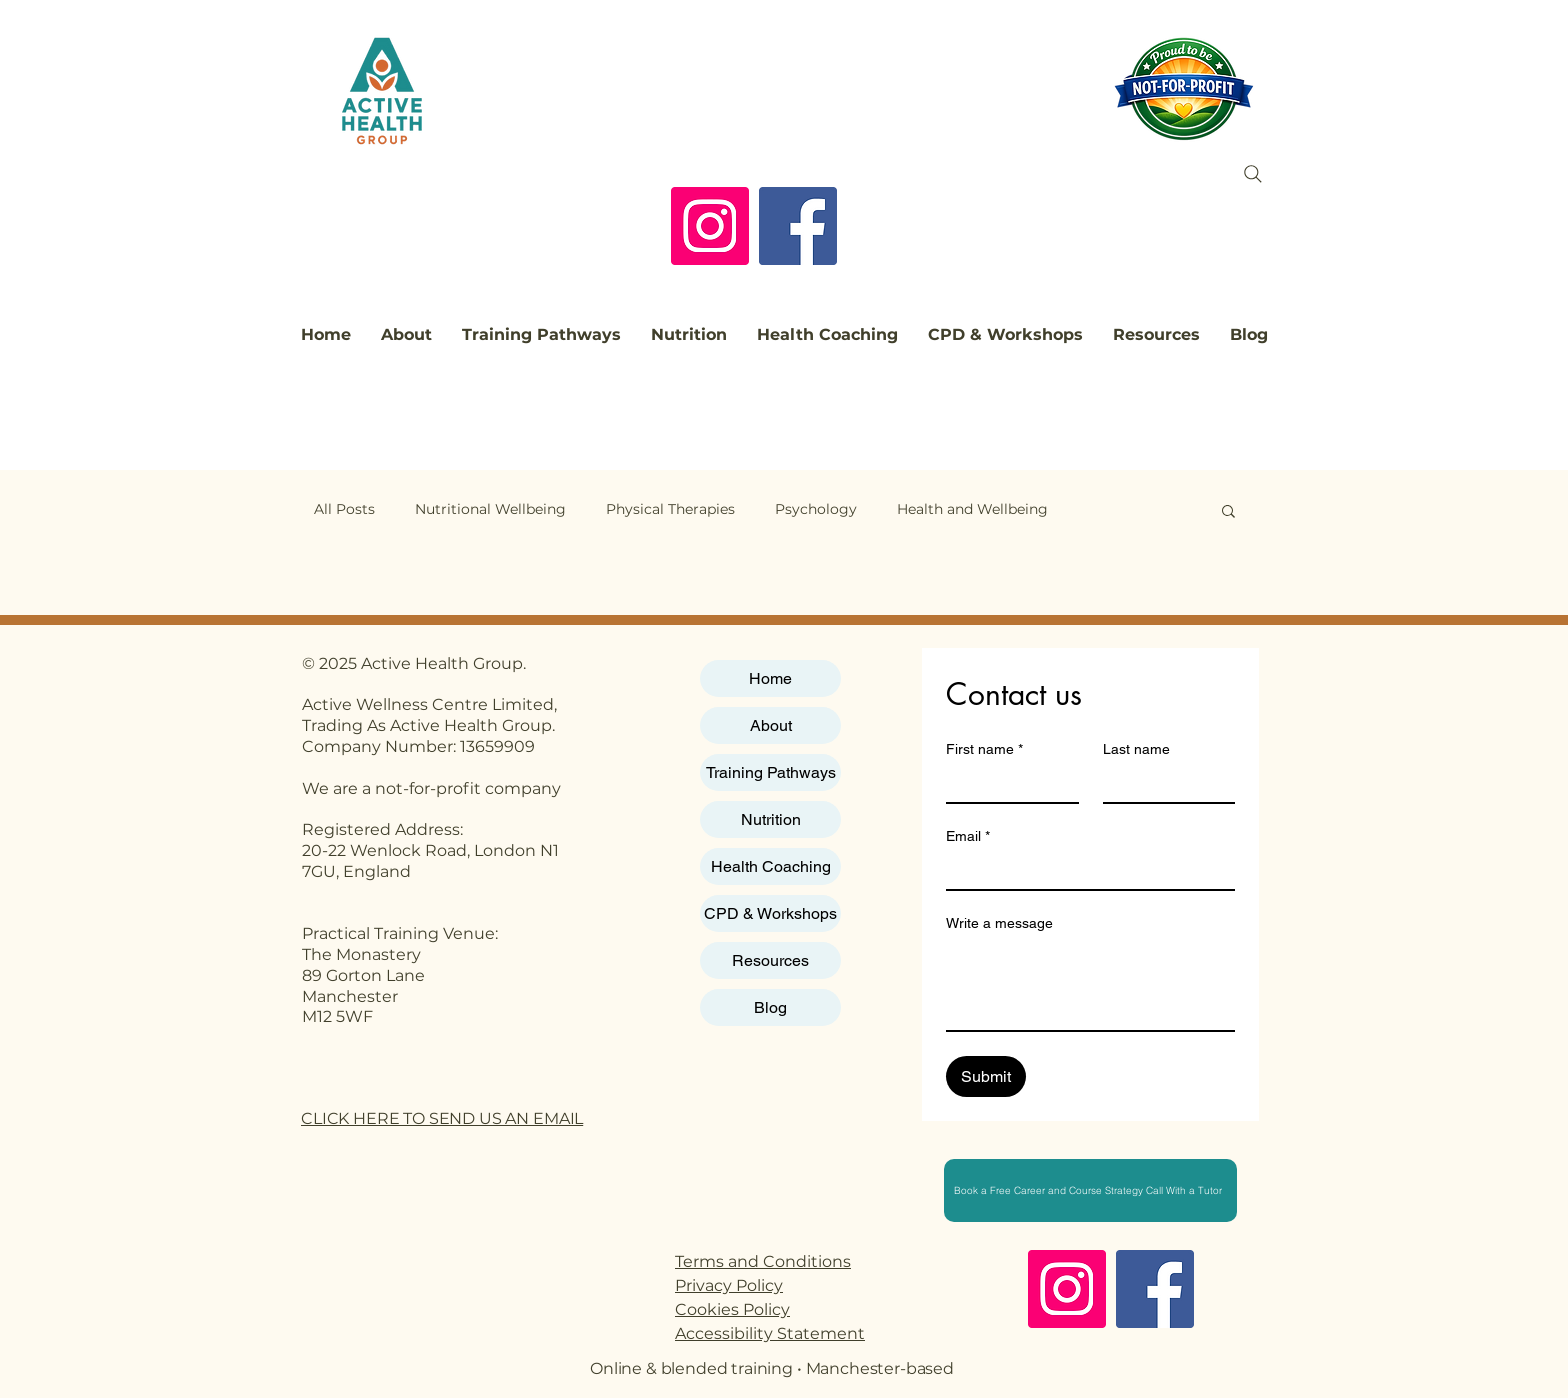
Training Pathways (771, 772)
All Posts (344, 509)
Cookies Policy (732, 1309)
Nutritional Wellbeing (490, 509)
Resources (770, 960)
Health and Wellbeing (972, 509)
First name (984, 749)
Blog (770, 1007)
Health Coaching (771, 866)
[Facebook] (798, 226)
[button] (1228, 512)
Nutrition (771, 819)
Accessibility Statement (770, 1333)
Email (968, 836)
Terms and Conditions (763, 1261)
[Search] (1253, 174)
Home (770, 678)
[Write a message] (1090, 985)
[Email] (1084, 871)
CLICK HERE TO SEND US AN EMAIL (442, 1118)
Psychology (816, 509)
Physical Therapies (670, 509)
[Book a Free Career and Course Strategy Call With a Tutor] (1090, 1190)
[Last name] (1163, 784)
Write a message (999, 923)
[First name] (1006, 784)
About (771, 725)
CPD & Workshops (770, 913)
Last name (1136, 749)
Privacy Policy (729, 1285)
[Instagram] (710, 226)
